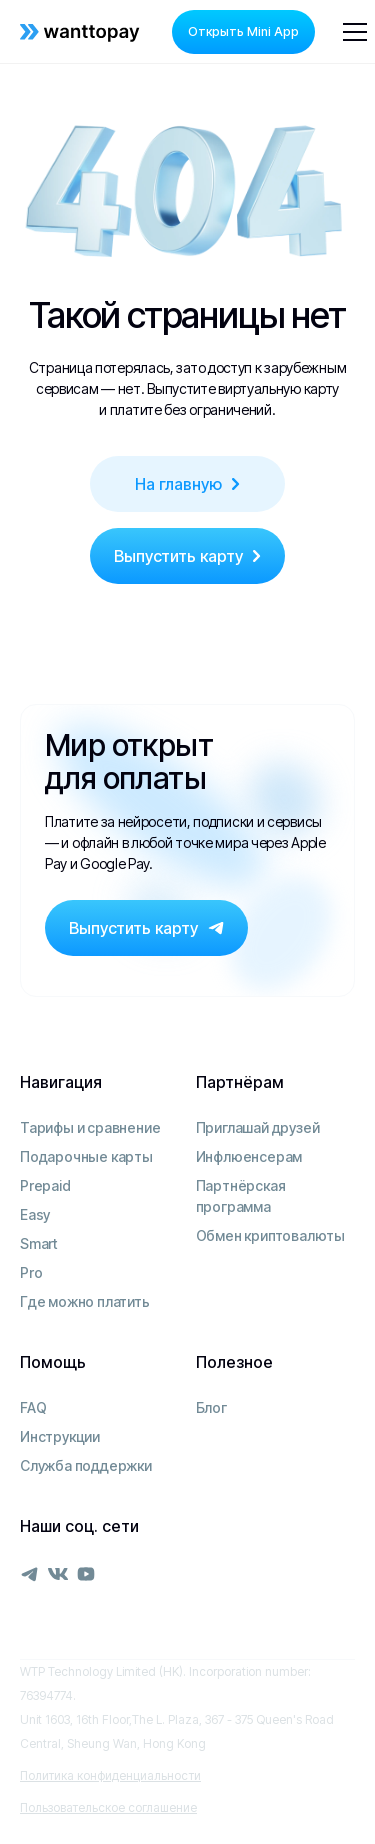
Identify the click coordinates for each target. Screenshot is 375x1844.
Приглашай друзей (258, 1127)
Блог (211, 1407)
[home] (80, 32)
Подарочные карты (86, 1156)
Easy (35, 1214)
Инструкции (60, 1436)
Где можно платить (85, 1301)
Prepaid (45, 1185)
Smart (38, 1243)
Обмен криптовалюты (270, 1235)
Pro (31, 1272)
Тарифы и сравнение (90, 1127)
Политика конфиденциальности (110, 1775)
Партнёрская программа (241, 1196)
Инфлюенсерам (249, 1156)
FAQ (33, 1407)
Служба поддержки (86, 1465)
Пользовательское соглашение (108, 1807)
